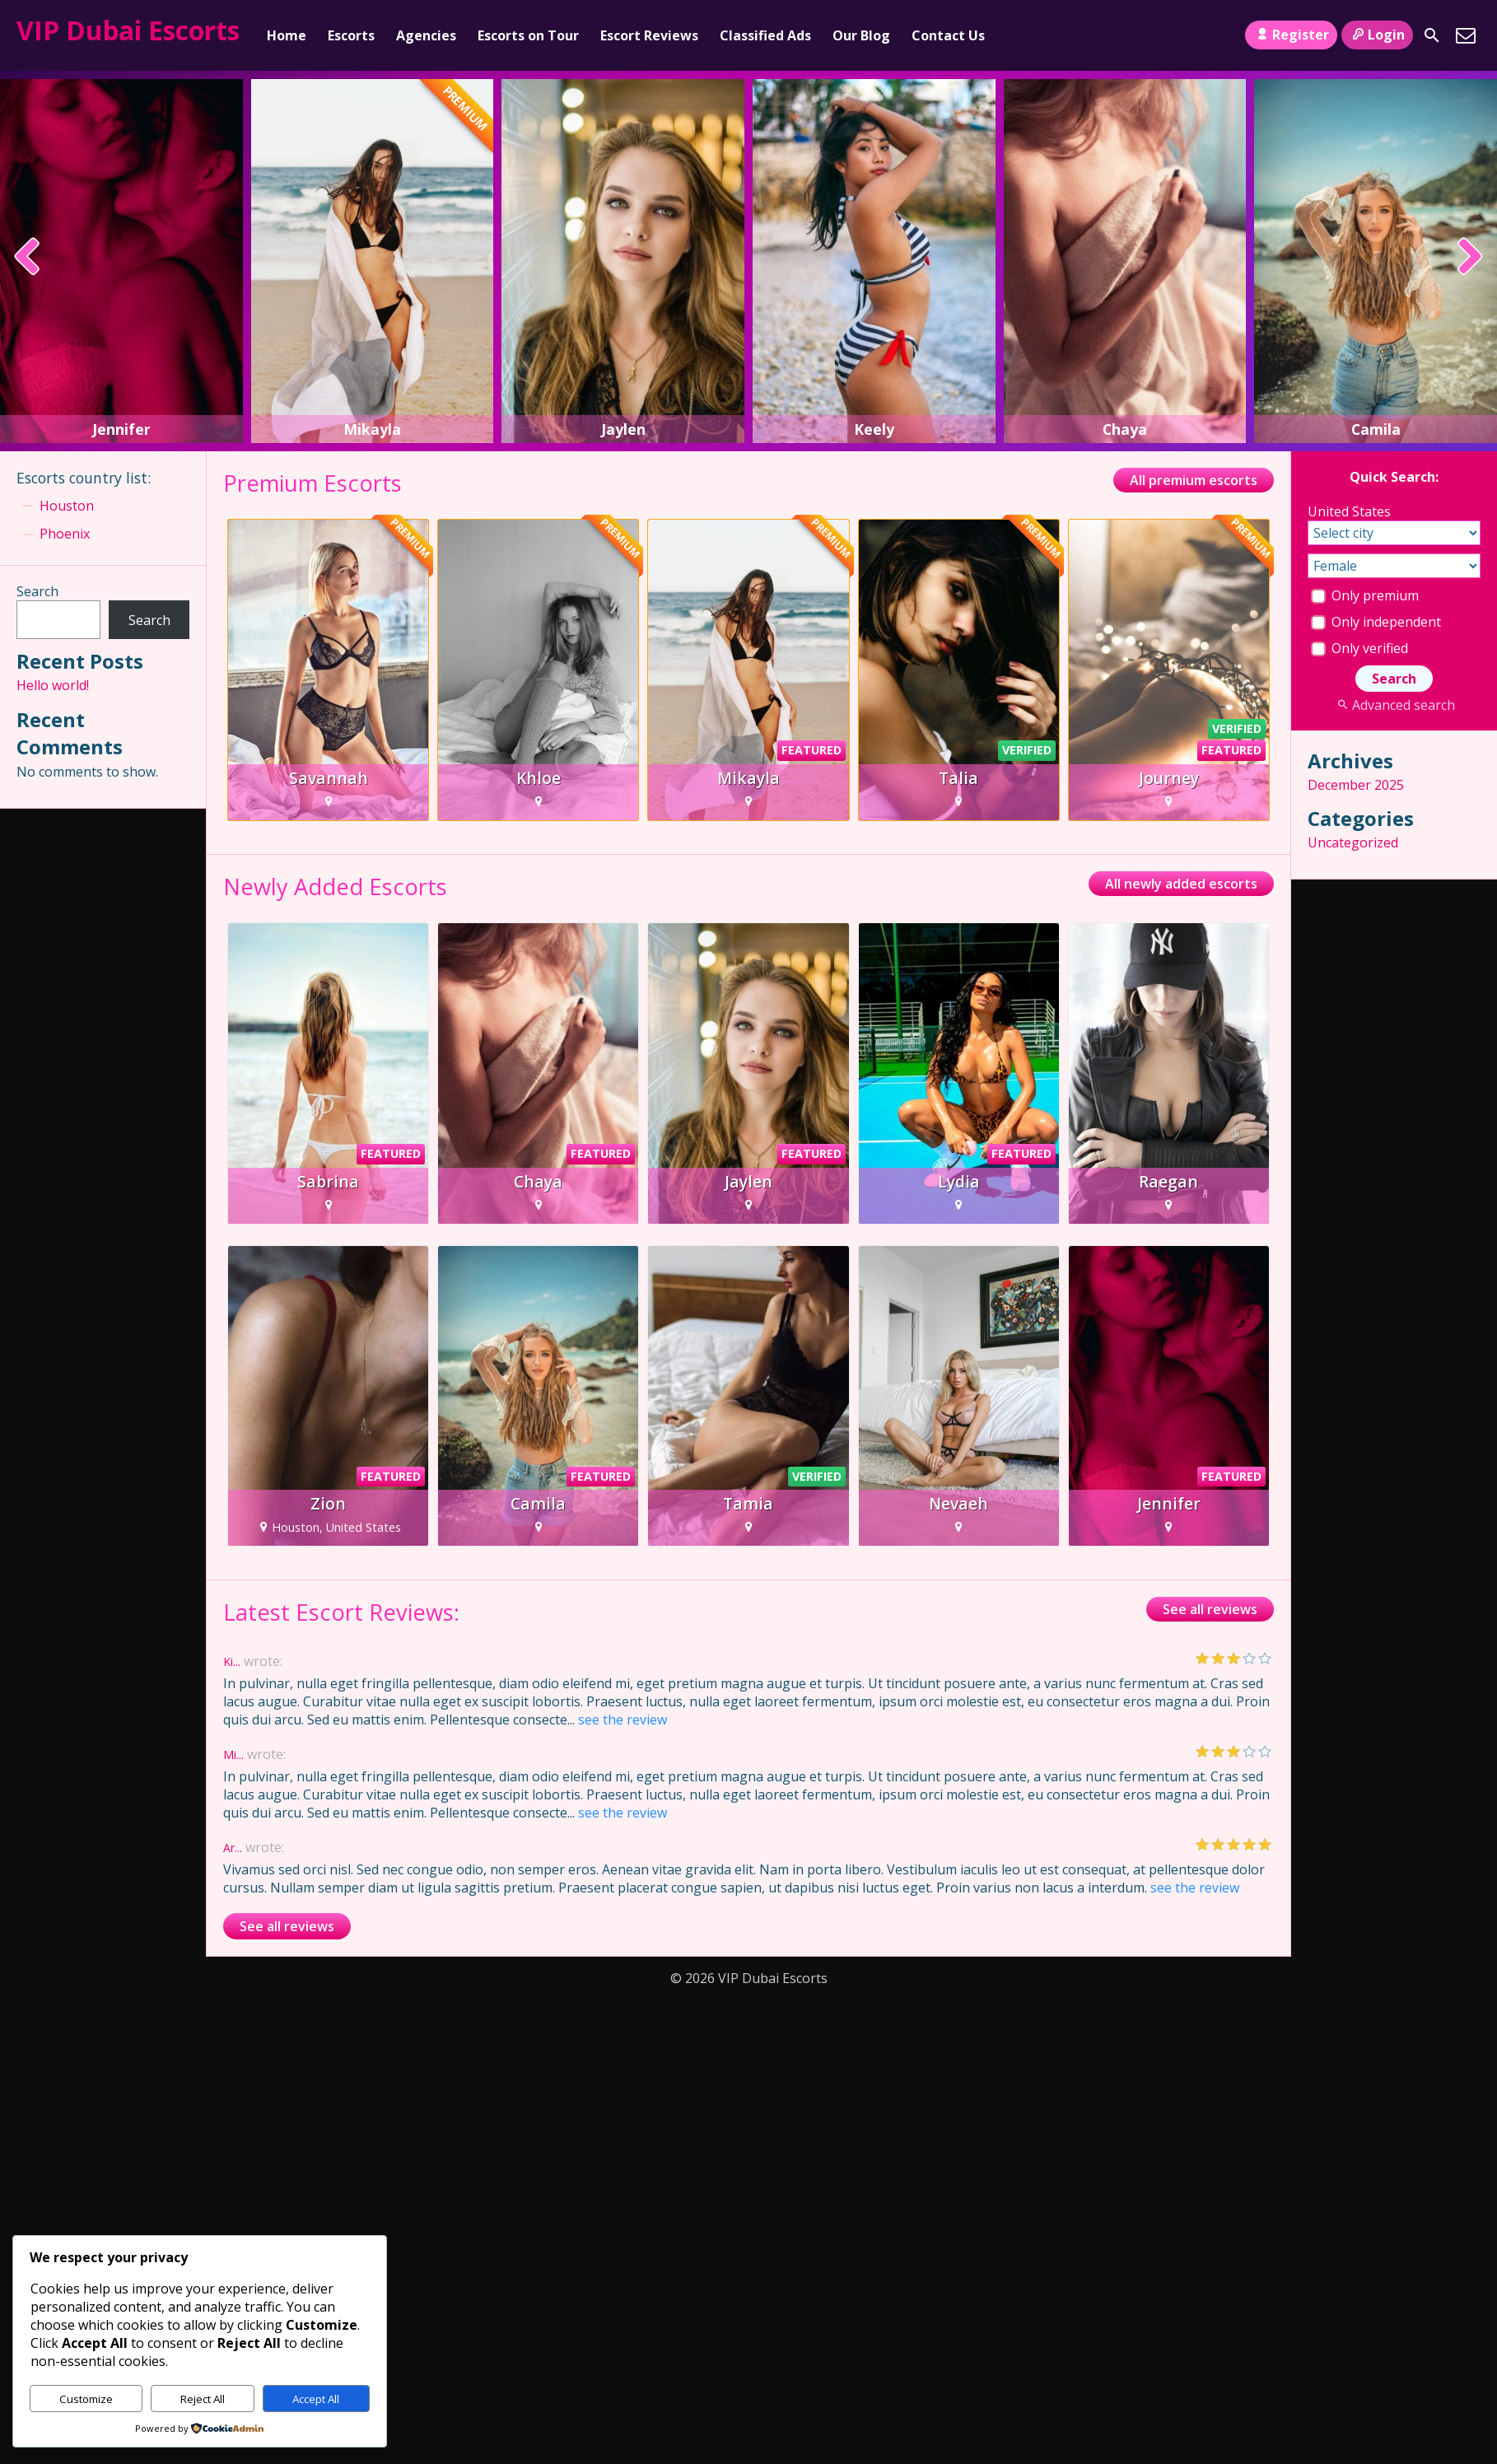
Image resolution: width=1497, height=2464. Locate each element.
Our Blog (861, 35)
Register (1290, 35)
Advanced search (1393, 705)
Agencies (426, 35)
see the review (622, 1719)
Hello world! (52, 685)
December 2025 (1356, 785)
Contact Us (948, 35)
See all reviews (1210, 1609)
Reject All (202, 2399)
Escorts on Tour (528, 35)
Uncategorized (1353, 842)
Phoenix (65, 534)
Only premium (1365, 595)
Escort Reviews (649, 35)
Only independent (1376, 622)
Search (37, 591)
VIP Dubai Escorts (128, 30)
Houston (67, 506)
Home (286, 35)
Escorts (351, 35)
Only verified (1359, 648)
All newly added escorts (1181, 884)
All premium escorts (1193, 480)
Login (1377, 35)
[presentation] (27, 258)
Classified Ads (765, 35)
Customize (86, 2399)
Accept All (315, 2399)
